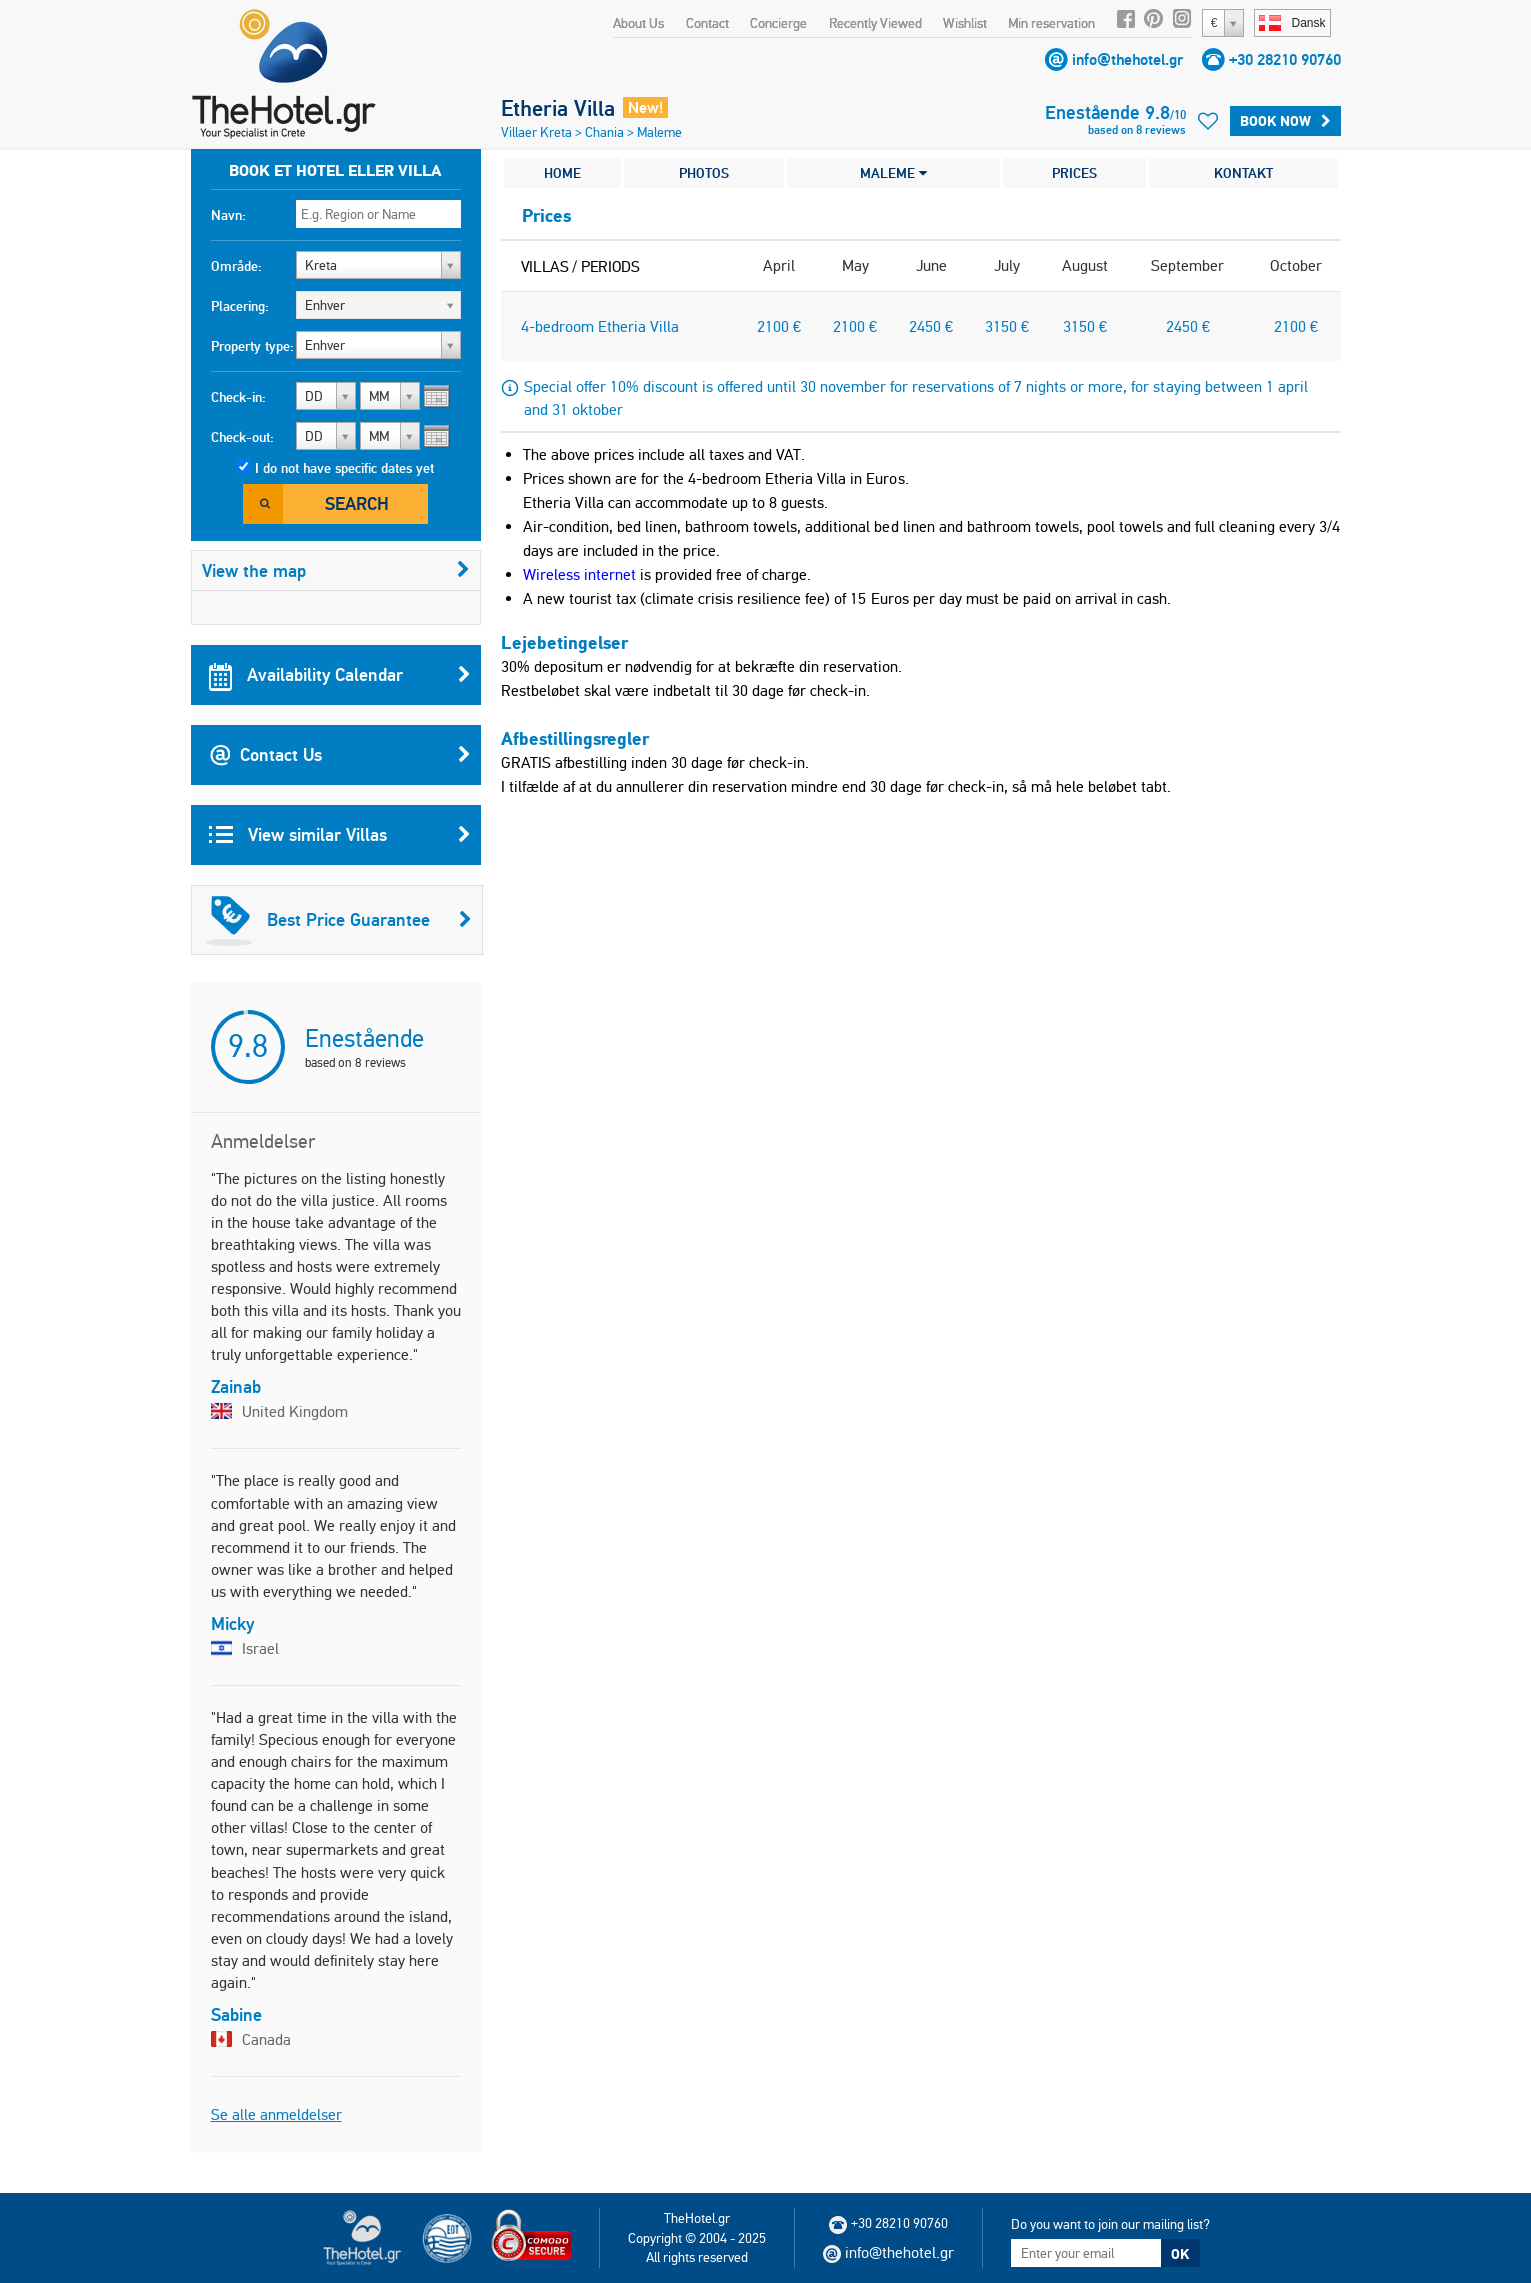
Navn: (228, 215)
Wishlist (965, 23)
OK (1180, 2254)
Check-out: (242, 437)
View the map (336, 570)
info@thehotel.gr (1127, 59)
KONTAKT (1243, 173)
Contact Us (340, 755)
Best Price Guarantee (339, 920)
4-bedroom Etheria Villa (600, 326)
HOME (562, 173)
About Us (638, 23)
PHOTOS (704, 173)
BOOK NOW (1285, 121)
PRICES (1074, 173)
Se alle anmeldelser (276, 2114)
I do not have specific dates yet (344, 468)
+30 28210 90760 (1285, 59)
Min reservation (1051, 23)
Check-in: (238, 397)
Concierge (778, 23)
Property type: (252, 346)
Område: (236, 266)
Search (357, 503)
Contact (707, 23)
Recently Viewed (875, 23)
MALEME (893, 173)
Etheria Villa (558, 108)
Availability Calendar (340, 675)
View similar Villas (340, 835)
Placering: (240, 306)
